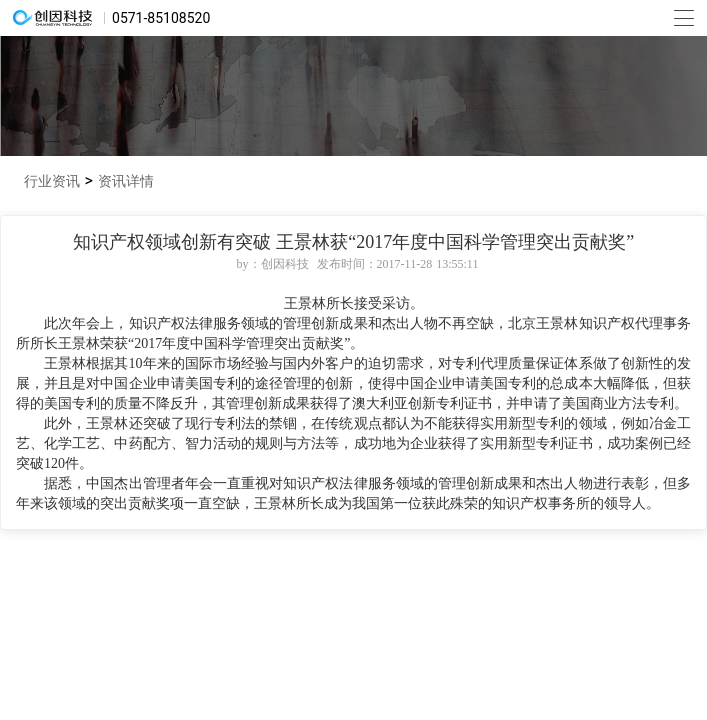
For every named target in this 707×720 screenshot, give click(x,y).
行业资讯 (54, 181)
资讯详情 (126, 181)
